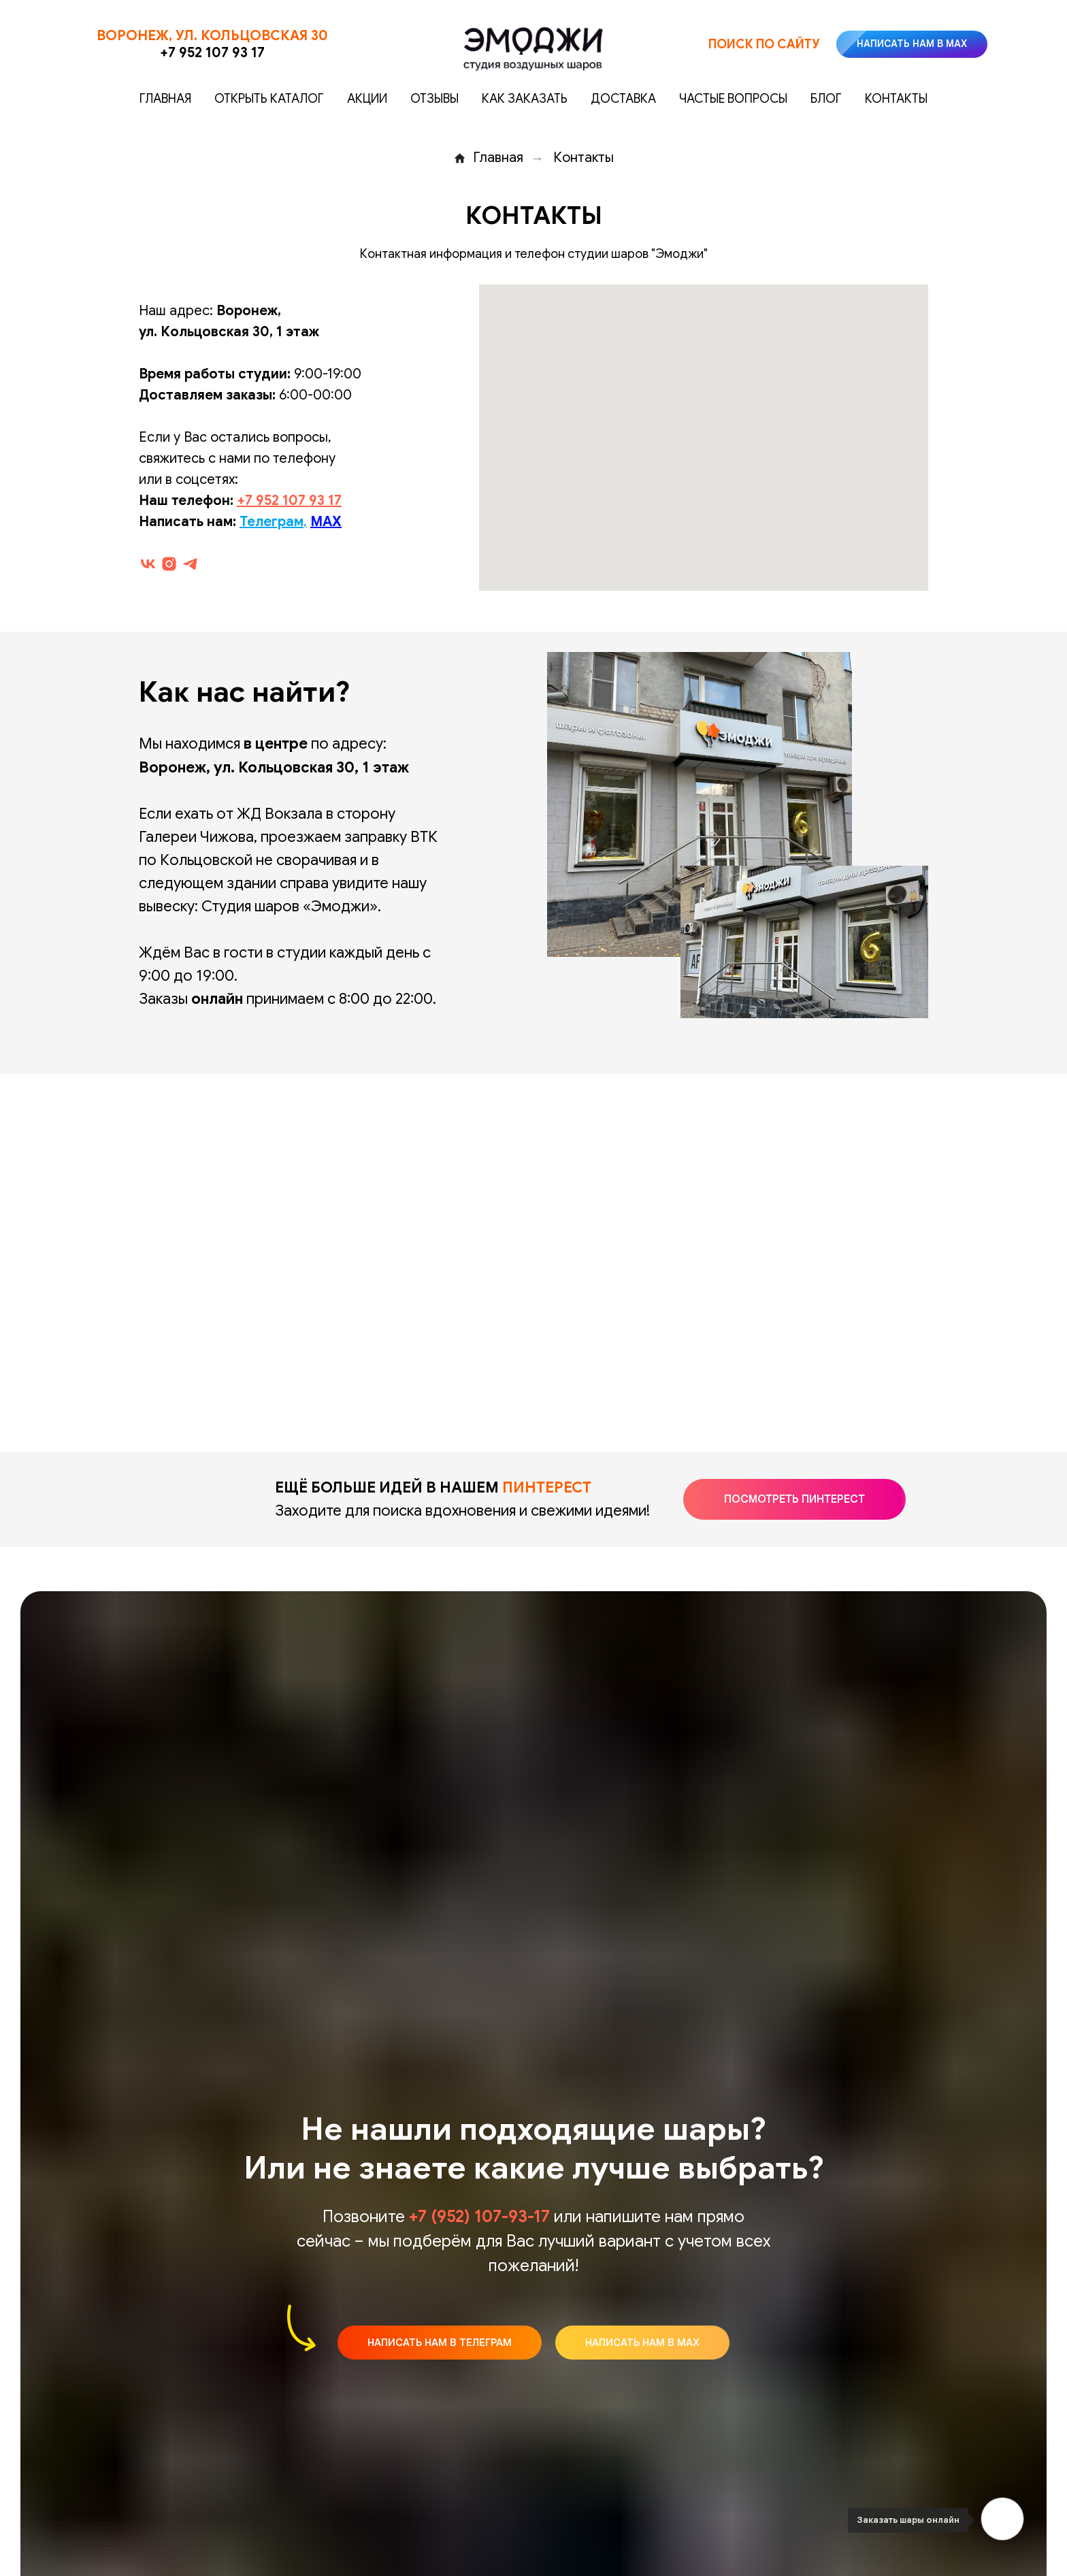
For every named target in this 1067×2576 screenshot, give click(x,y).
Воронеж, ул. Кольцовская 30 (212, 35)
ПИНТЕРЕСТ (546, 1487)
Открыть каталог (269, 98)
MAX (326, 521)
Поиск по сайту (764, 44)
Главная (165, 98)
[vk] (148, 563)
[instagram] (169, 563)
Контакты (896, 98)
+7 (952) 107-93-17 (479, 2216)
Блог (826, 98)
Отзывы (434, 98)
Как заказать (525, 98)
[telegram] (190, 563)
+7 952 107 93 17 (212, 52)
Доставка (623, 98)
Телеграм (271, 521)
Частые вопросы (733, 98)
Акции (367, 98)
